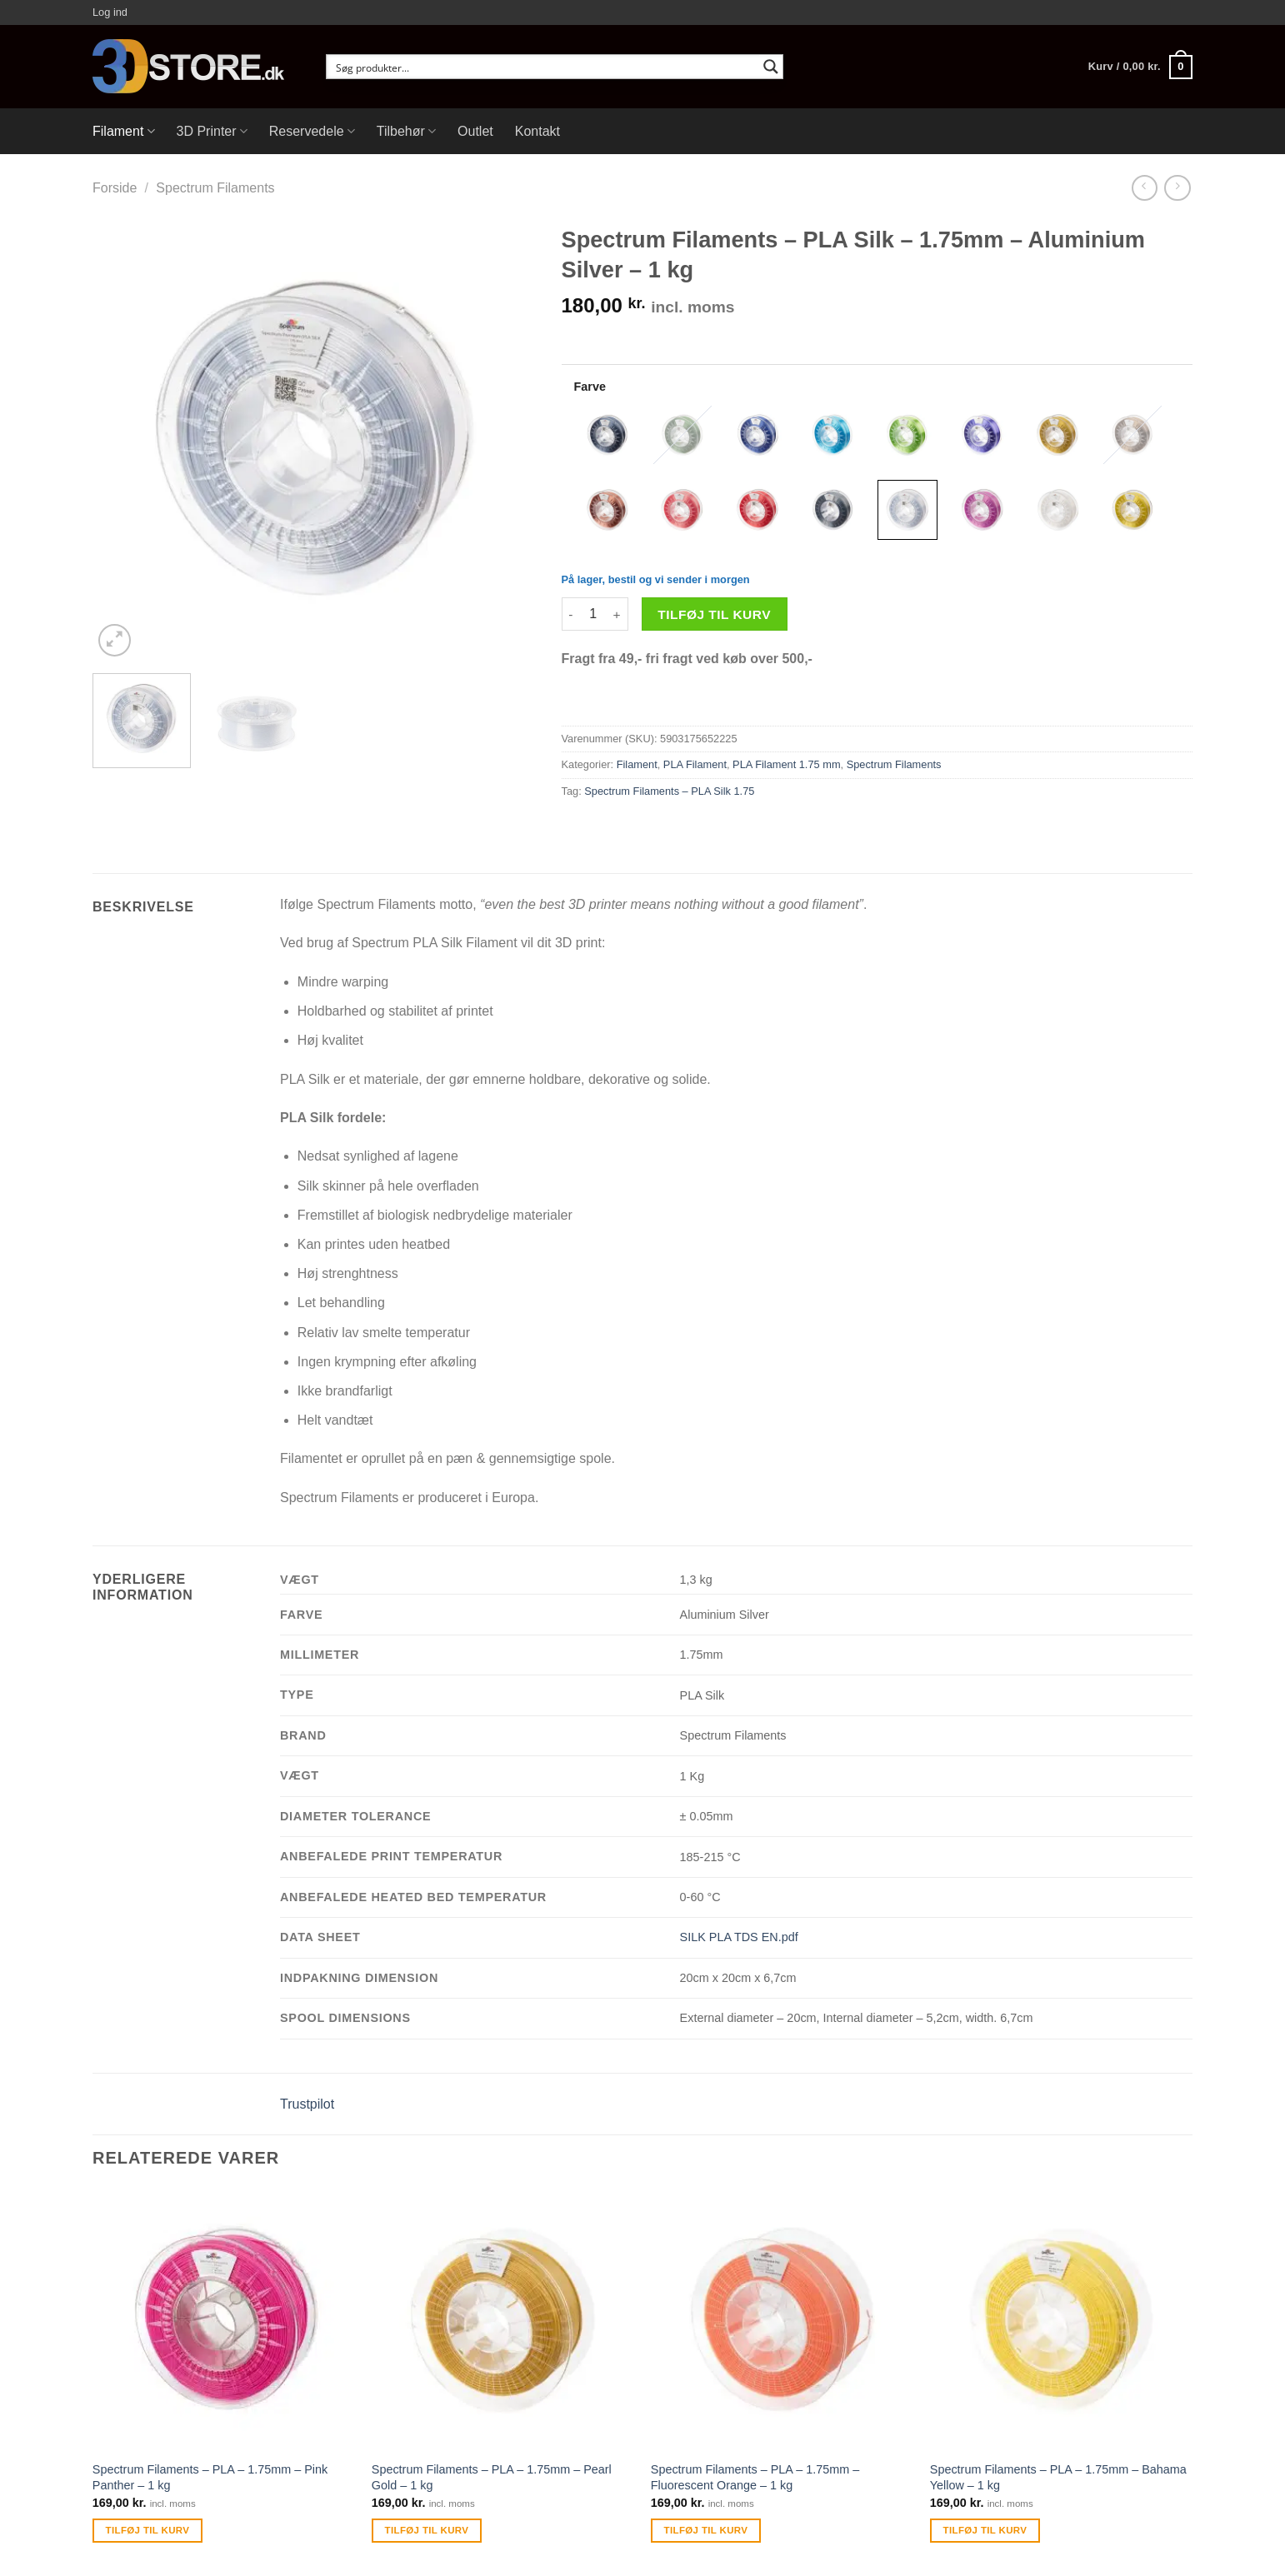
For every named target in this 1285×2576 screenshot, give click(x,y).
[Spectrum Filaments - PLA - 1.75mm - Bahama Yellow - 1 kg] (1061, 2320)
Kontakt (537, 131)
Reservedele (312, 131)
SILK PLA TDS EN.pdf (739, 1937)
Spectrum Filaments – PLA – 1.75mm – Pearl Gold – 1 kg (492, 2477)
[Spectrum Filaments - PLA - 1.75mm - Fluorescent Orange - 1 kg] (782, 2320)
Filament (123, 131)
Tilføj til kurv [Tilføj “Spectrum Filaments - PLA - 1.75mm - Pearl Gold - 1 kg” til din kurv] (427, 2530)
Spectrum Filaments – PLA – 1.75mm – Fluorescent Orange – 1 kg (755, 2477)
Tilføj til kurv (714, 614)
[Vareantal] (593, 614)
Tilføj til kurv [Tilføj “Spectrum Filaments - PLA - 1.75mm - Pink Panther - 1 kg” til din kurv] (148, 2530)
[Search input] (544, 66)
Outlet (475, 131)
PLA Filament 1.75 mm (786, 764)
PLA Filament (695, 764)
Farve (590, 386)
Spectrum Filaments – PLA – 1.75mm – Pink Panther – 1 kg (210, 2477)
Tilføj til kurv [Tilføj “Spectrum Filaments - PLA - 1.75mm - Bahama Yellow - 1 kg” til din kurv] (985, 2530)
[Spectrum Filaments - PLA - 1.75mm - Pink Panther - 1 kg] (223, 2320)
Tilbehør (406, 131)
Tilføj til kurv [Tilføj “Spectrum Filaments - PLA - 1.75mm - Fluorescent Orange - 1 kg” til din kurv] (706, 2530)
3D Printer (212, 131)
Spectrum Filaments (215, 188)
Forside (114, 188)
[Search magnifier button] (770, 66)
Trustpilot (307, 2104)
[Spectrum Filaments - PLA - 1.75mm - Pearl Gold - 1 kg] (503, 2320)
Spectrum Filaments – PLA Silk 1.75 (669, 791)
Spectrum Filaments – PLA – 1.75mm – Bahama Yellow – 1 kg (1058, 2477)
